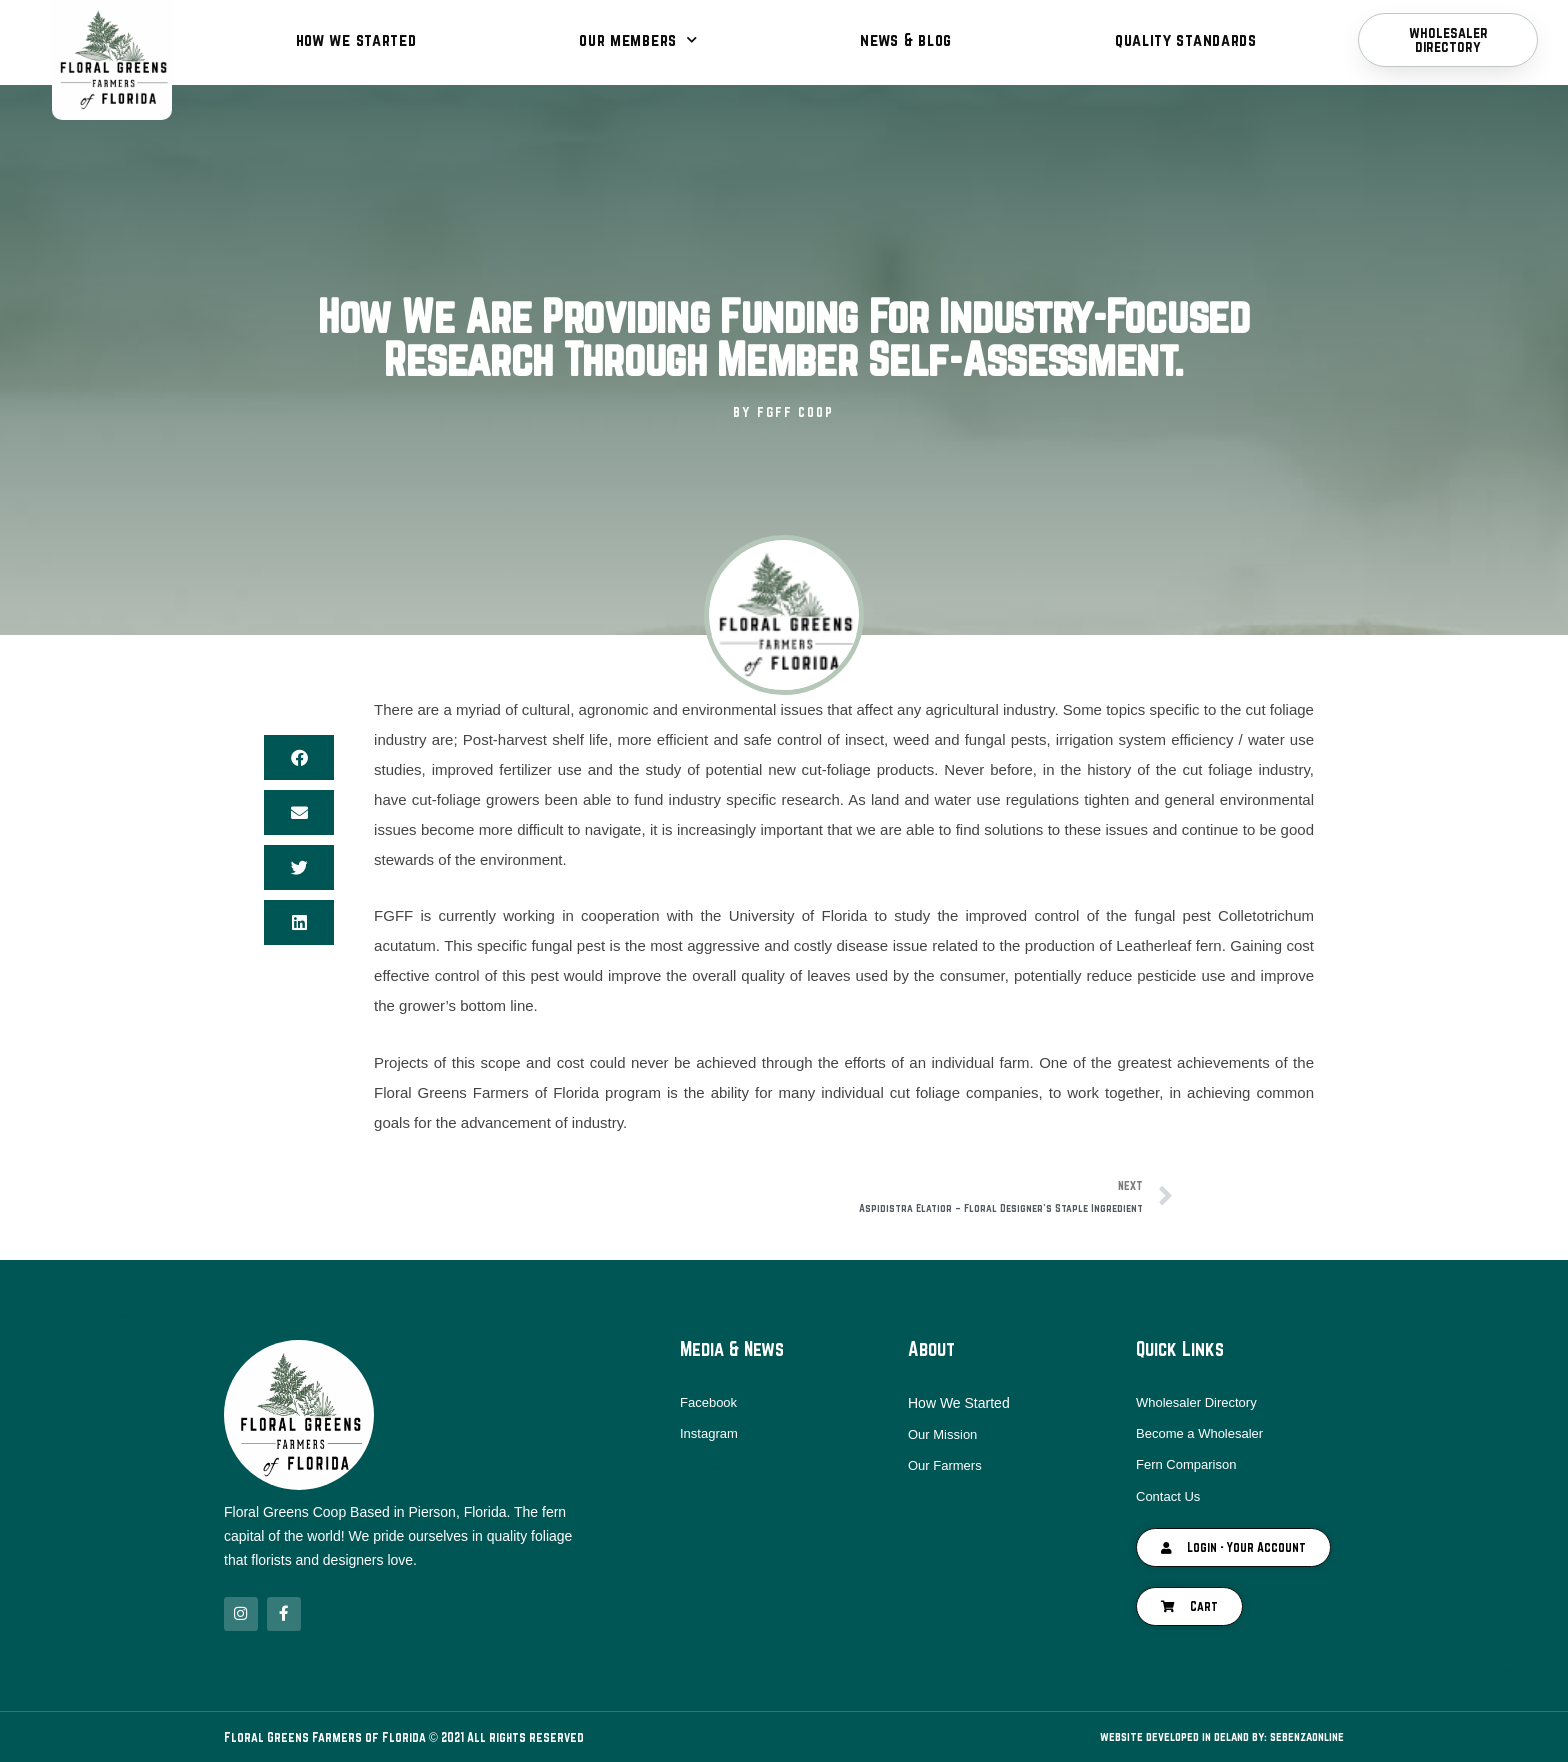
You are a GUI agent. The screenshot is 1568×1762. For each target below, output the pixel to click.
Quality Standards (1186, 39)
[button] (299, 757)
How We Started (356, 39)
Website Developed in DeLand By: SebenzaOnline (1206, 1737)
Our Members (638, 39)
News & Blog (906, 39)
